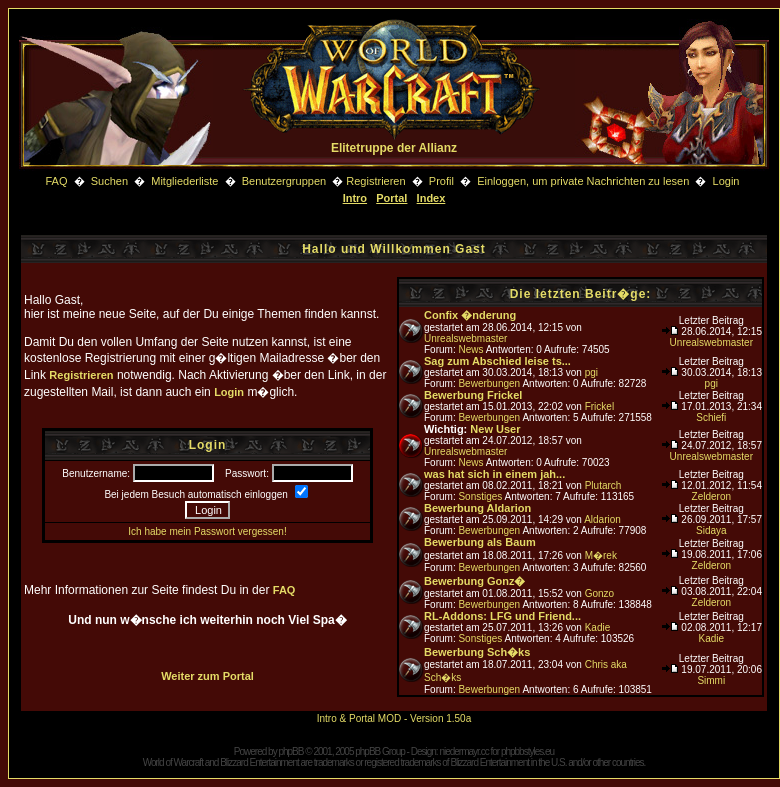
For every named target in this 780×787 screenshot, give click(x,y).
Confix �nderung (470, 315)
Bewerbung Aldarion (477, 508)
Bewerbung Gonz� (474, 581)
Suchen (111, 181)
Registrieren (375, 181)
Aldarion (602, 519)
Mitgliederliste (184, 181)
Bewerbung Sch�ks (477, 652)
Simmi (711, 680)
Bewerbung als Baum (480, 542)
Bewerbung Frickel (473, 395)
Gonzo (599, 593)
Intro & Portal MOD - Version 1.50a (394, 718)
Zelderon (711, 496)
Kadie (598, 627)
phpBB (290, 751)
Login (726, 181)
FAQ (56, 181)
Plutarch (603, 485)
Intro (355, 198)
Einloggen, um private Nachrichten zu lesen (583, 181)
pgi (591, 372)
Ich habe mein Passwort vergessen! (207, 531)
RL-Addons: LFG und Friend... (502, 616)
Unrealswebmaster (465, 338)
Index (431, 198)
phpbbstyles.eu (527, 751)
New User (495, 429)
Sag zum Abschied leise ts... (497, 361)
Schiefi (711, 417)
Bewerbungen (489, 383)
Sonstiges (480, 496)
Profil (441, 181)
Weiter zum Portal (207, 676)
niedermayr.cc (463, 751)
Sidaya (711, 530)
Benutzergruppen (284, 181)
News (470, 349)
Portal (391, 198)
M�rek (601, 555)
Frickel (599, 406)
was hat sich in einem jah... (494, 474)
